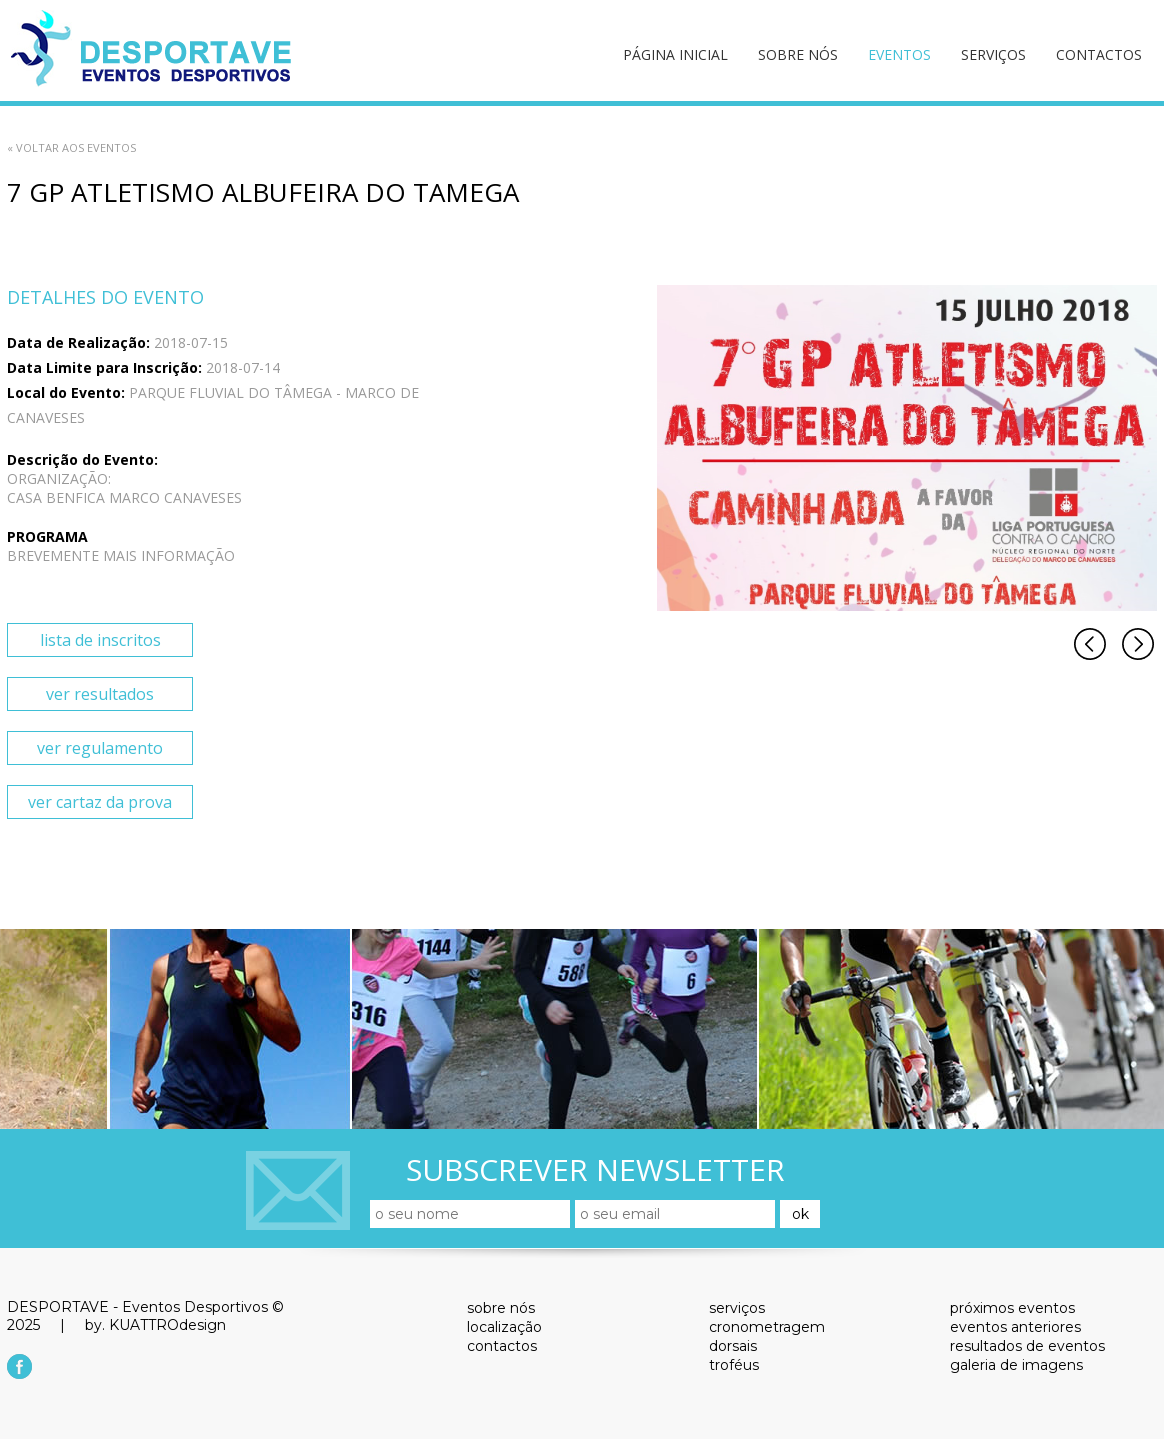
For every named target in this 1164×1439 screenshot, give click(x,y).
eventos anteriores (1015, 1327)
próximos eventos (1012, 1308)
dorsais (733, 1346)
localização (504, 1327)
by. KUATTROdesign (155, 1325)
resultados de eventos (1027, 1346)
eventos (899, 54)
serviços (993, 54)
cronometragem (767, 1327)
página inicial (675, 54)
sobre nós (798, 54)
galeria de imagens (1016, 1365)
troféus (734, 1365)
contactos (1099, 54)
